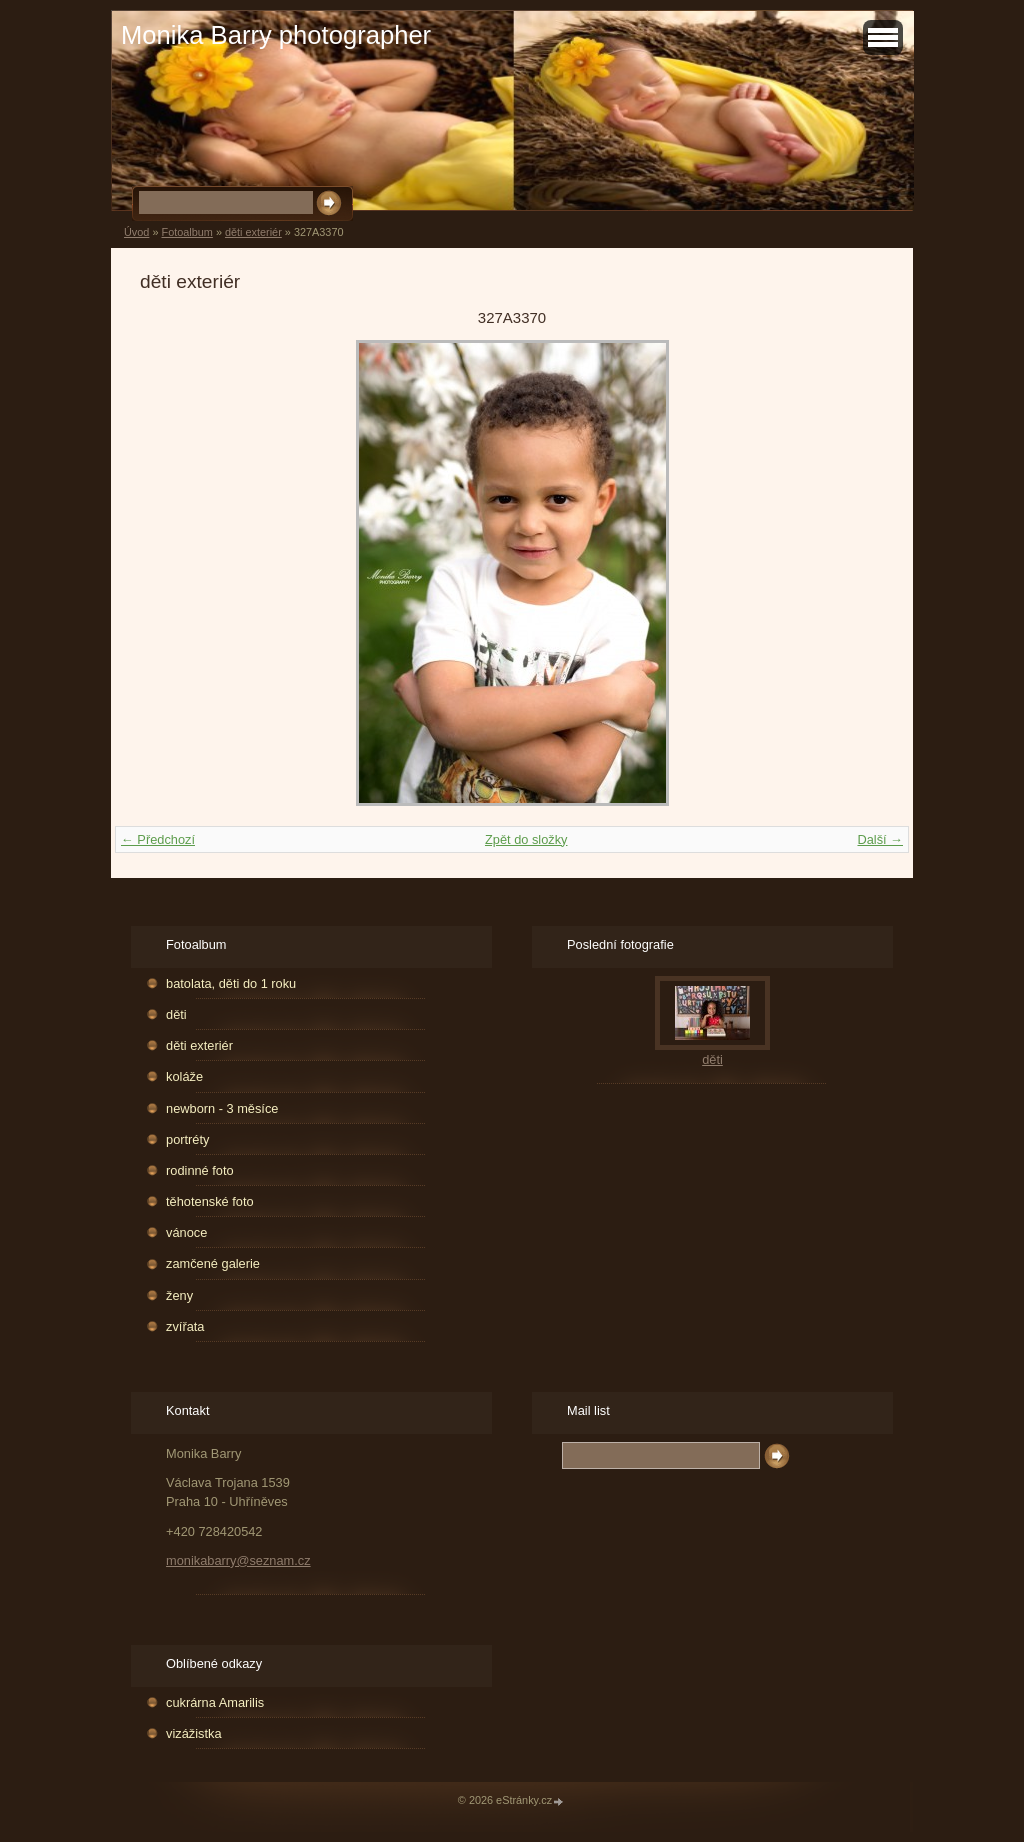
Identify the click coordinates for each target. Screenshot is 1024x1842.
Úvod (136, 232)
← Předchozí (158, 839)
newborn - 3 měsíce (222, 1108)
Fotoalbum (186, 232)
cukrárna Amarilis (215, 1702)
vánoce (186, 1232)
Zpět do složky (526, 839)
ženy (179, 1295)
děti (176, 1014)
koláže (184, 1076)
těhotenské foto (210, 1201)
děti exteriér (253, 232)
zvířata (185, 1326)
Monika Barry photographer (276, 35)
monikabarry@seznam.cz (238, 1560)
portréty (187, 1139)
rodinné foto (200, 1170)
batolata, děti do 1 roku (231, 983)
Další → (880, 839)
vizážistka (193, 1733)
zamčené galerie (213, 1263)
